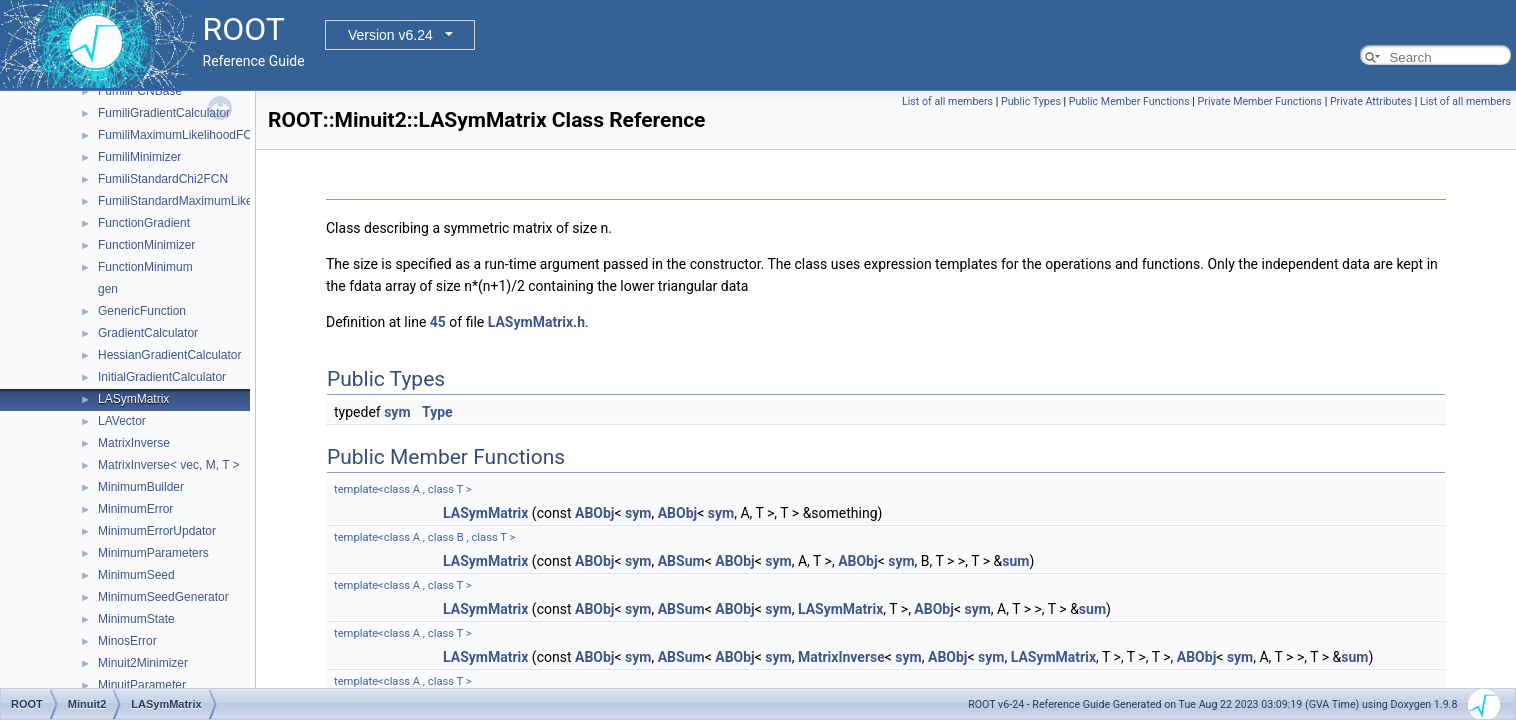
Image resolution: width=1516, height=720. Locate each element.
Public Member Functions (1129, 101)
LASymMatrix (133, 399)
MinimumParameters (153, 553)
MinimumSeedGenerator (163, 597)
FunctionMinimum (145, 267)
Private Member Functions (1260, 101)
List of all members (947, 101)
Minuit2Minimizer (143, 663)
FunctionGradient (144, 223)
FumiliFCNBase (140, 91)
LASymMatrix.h (536, 322)
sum (1015, 561)
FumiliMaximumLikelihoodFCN (179, 135)
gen (108, 289)
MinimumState (136, 619)
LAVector (122, 421)
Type (437, 412)
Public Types (1031, 101)
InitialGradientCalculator (162, 377)
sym (397, 412)
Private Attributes (1371, 101)
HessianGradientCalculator (169, 355)
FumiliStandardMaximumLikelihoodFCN (203, 201)
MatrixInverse (134, 443)
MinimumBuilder (141, 487)
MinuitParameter (142, 685)
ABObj (595, 513)
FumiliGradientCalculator (164, 113)
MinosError (127, 641)
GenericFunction (142, 311)
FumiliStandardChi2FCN (163, 179)
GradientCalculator (148, 333)
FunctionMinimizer (146, 245)
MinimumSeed (136, 575)
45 (438, 322)
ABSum (681, 561)
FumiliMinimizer (139, 157)
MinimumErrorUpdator (157, 531)
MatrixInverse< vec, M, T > (169, 465)
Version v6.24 (390, 35)
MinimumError (135, 509)
